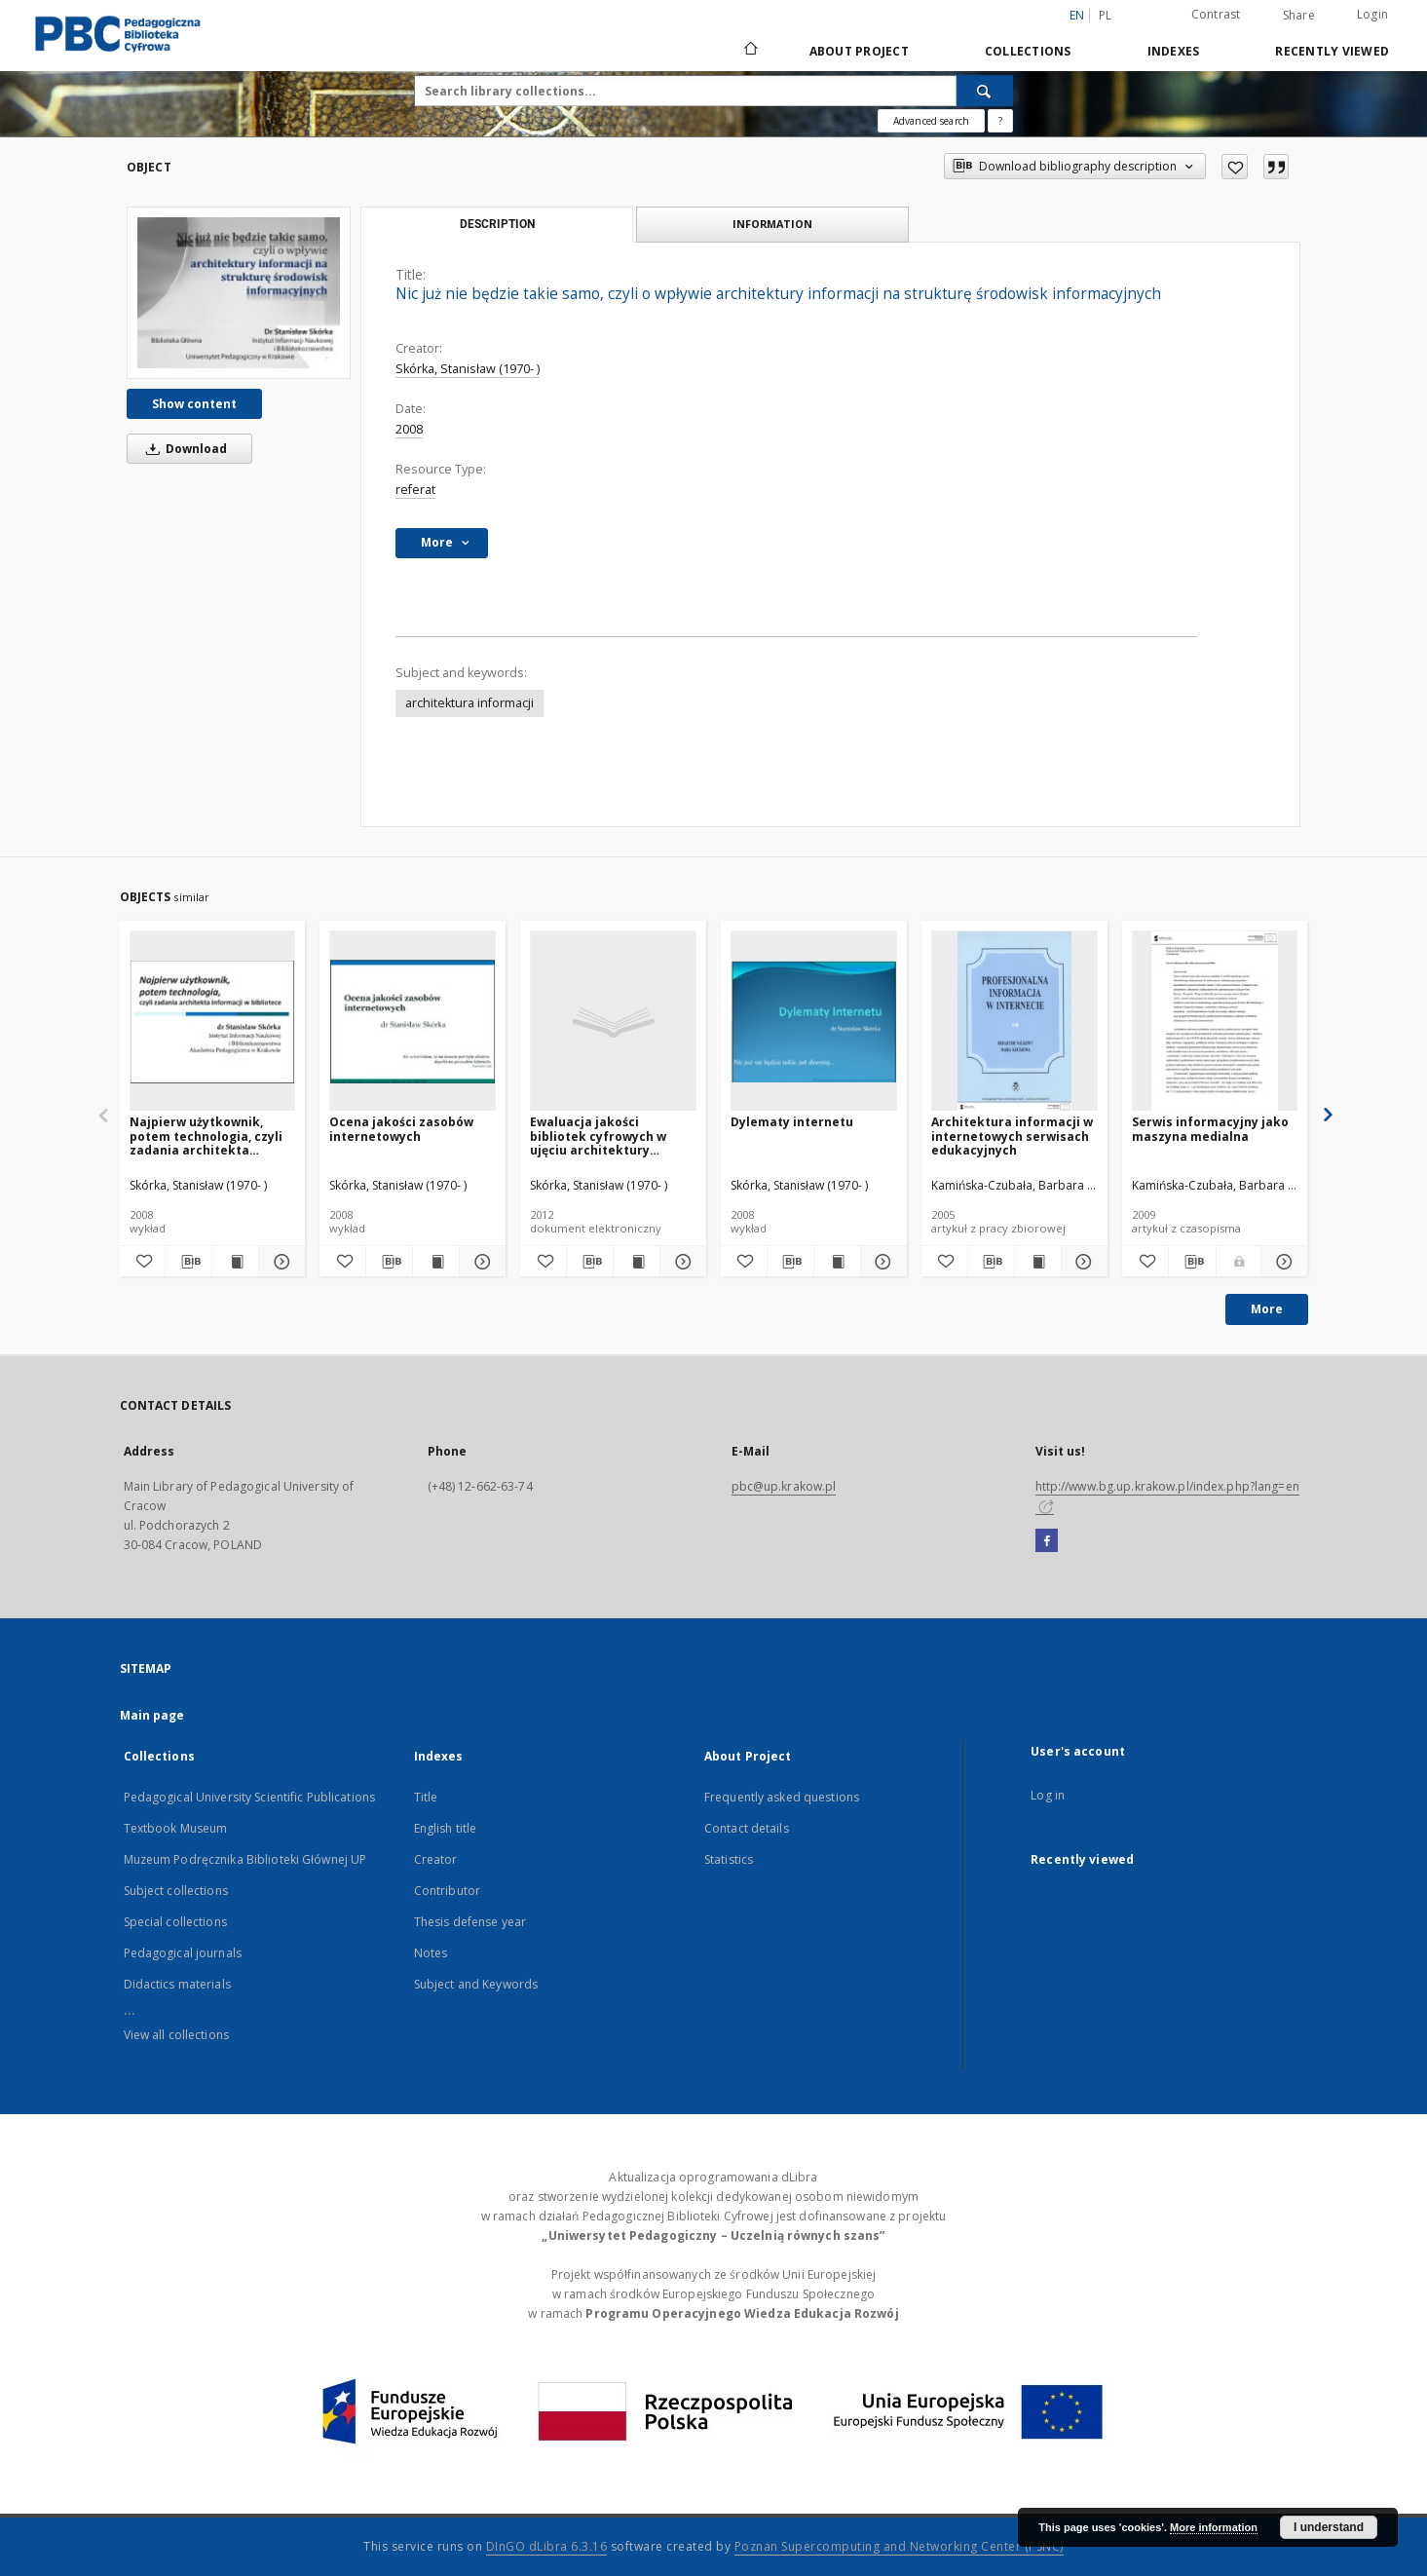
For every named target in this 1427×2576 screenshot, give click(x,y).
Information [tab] (772, 223)
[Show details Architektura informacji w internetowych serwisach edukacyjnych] (1082, 1261)
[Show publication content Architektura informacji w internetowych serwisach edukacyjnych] (1038, 1261)
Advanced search (931, 121)
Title (426, 1797)
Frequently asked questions (781, 1797)
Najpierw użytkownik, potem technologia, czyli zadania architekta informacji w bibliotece (206, 1135)
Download (183, 448)
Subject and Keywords (476, 1984)
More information (1214, 2527)
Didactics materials (177, 1984)
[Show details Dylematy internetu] (881, 1261)
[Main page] (749, 50)
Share (1299, 15)
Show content (194, 404)
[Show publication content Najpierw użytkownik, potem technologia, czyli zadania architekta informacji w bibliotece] (235, 1261)
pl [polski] (1105, 15)
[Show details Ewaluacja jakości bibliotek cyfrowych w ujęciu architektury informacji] (680, 1261)
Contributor (447, 1890)
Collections (1028, 51)
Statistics (728, 1859)
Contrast (1216, 14)
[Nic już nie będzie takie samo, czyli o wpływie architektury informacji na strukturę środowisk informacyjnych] (238, 292)
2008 (409, 429)
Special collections (175, 1921)
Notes (431, 1953)
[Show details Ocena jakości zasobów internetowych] (480, 1261)
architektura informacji (469, 703)
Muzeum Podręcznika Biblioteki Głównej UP (245, 1859)
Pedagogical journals (183, 1953)
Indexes (1173, 51)
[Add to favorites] (1234, 166)
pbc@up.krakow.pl (784, 1486)
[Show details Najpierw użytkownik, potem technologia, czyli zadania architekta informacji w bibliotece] (279, 1261)
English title (445, 1828)
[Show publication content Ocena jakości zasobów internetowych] (436, 1261)
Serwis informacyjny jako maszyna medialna (1210, 1129)
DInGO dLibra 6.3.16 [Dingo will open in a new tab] (547, 2546)
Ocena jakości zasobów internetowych (401, 1129)
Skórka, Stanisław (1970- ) (467, 368)
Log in (1048, 1795)
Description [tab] (497, 224)
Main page (152, 1715)
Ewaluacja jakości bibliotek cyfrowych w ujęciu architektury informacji (598, 1135)
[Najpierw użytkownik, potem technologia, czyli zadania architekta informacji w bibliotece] (213, 1021)
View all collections (176, 2035)
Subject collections (176, 1890)
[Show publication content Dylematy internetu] (837, 1261)
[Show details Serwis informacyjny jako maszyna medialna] (1281, 1261)
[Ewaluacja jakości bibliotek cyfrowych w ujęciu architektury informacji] (613, 1021)
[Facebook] (1046, 1541)
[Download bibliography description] (188, 1261)
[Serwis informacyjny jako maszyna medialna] (1215, 1021)
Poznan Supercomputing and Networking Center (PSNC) (899, 2546)
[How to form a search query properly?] (1000, 121)
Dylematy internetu (792, 1122)
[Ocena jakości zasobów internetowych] (412, 1021)
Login (1372, 14)
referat (415, 489)
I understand (1329, 2527)
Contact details (746, 1828)
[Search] (985, 90)
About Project (859, 51)
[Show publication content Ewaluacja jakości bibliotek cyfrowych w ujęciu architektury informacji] (636, 1261)
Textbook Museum (176, 1828)
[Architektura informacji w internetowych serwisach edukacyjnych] (1014, 1021)
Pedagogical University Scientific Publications (250, 1797)
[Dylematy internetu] (814, 1021)
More (1267, 1309)
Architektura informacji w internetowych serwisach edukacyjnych (1012, 1135)
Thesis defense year (470, 1921)
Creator (436, 1859)
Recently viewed (1332, 51)
